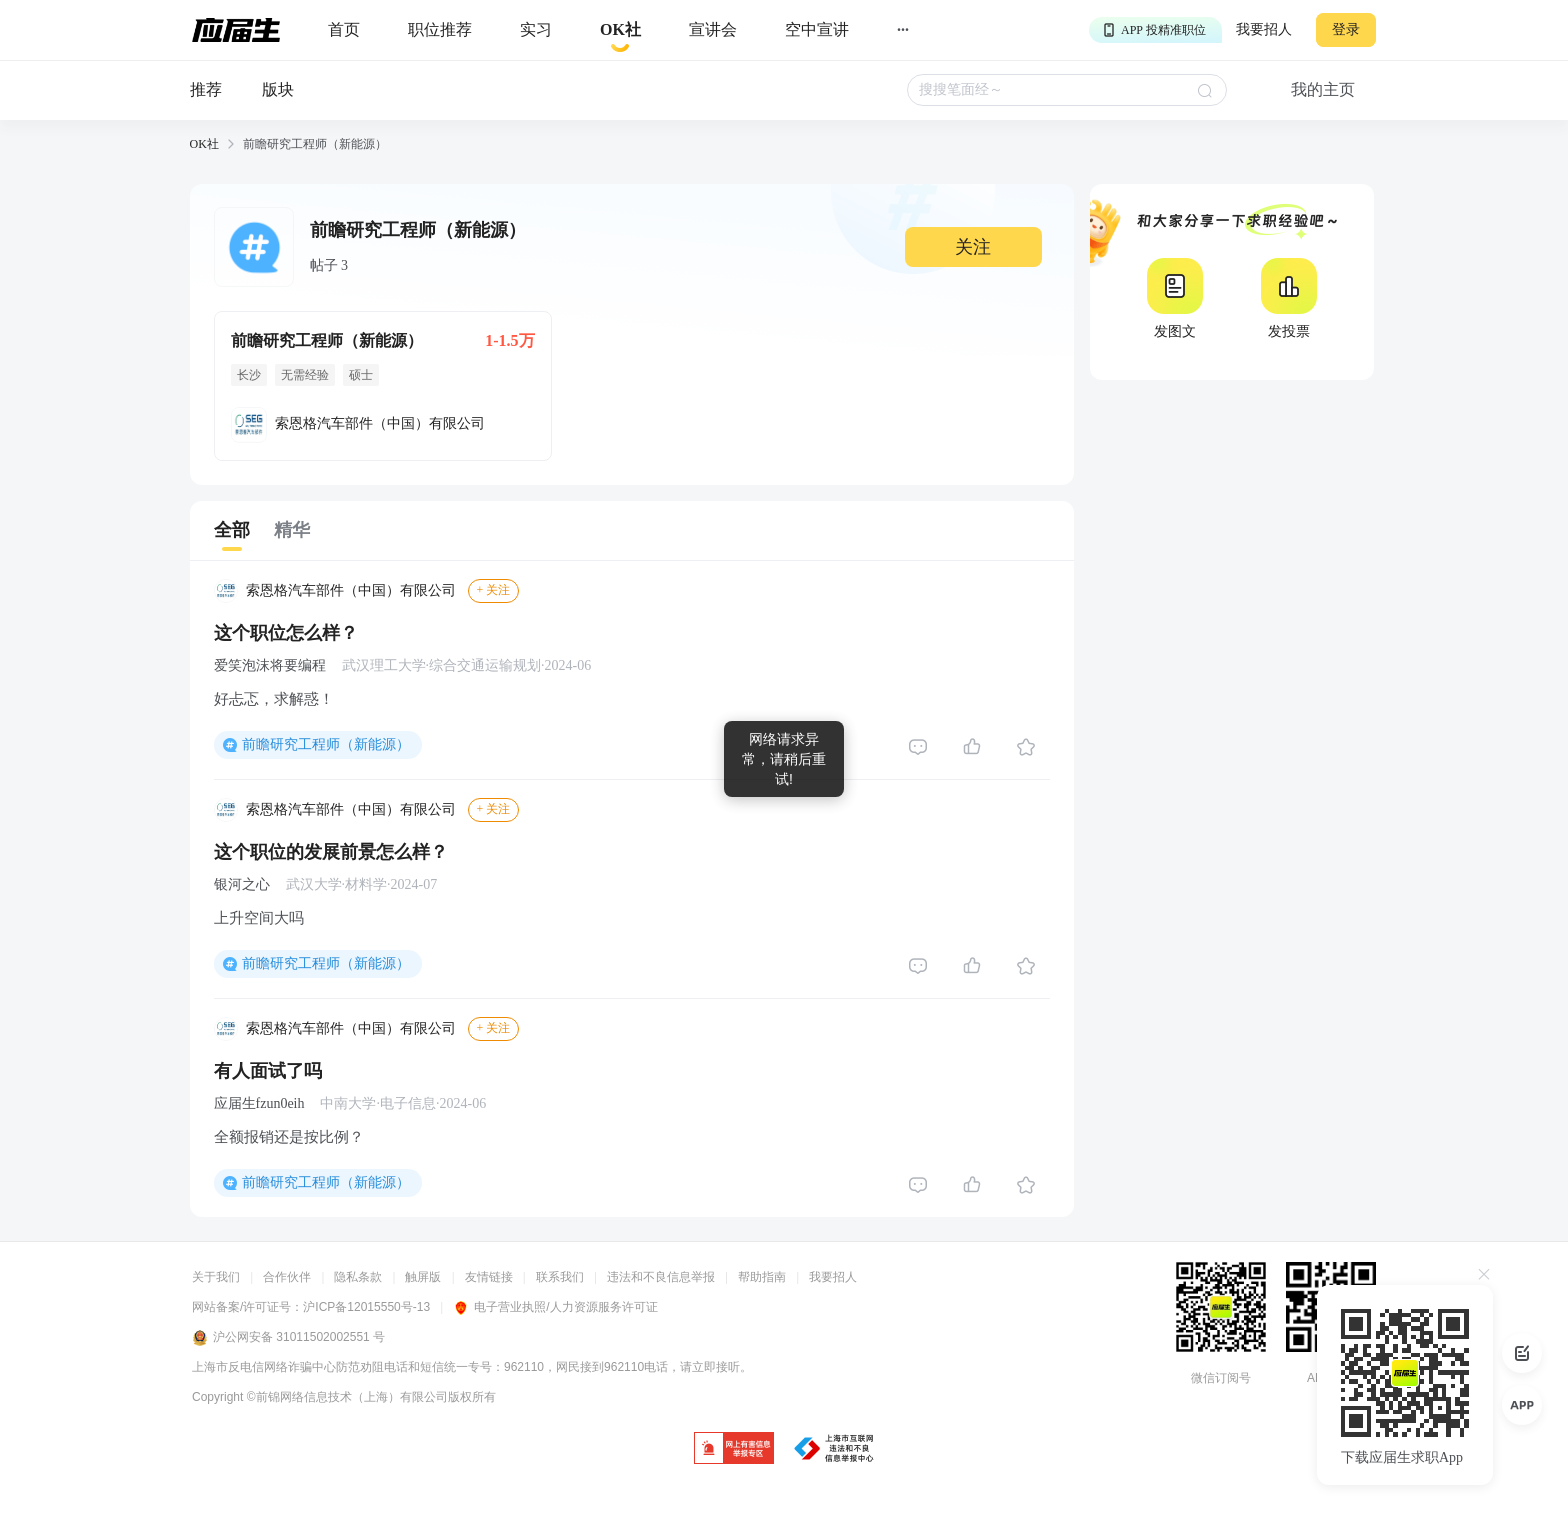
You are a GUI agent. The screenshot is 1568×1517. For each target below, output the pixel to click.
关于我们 (216, 1277)
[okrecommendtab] (620, 30)
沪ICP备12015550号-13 (366, 1307)
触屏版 (423, 1277)
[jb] (734, 1449)
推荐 (206, 89)
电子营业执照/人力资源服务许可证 (555, 1307)
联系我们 (560, 1277)
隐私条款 (358, 1277)
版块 (278, 89)
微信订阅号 (1221, 1378)
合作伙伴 (287, 1277)
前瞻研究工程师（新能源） (326, 744)
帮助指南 (762, 1277)
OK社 (204, 144)
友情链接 (489, 1277)
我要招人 (1264, 29)
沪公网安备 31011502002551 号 (288, 1338)
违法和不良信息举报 (661, 1277)
